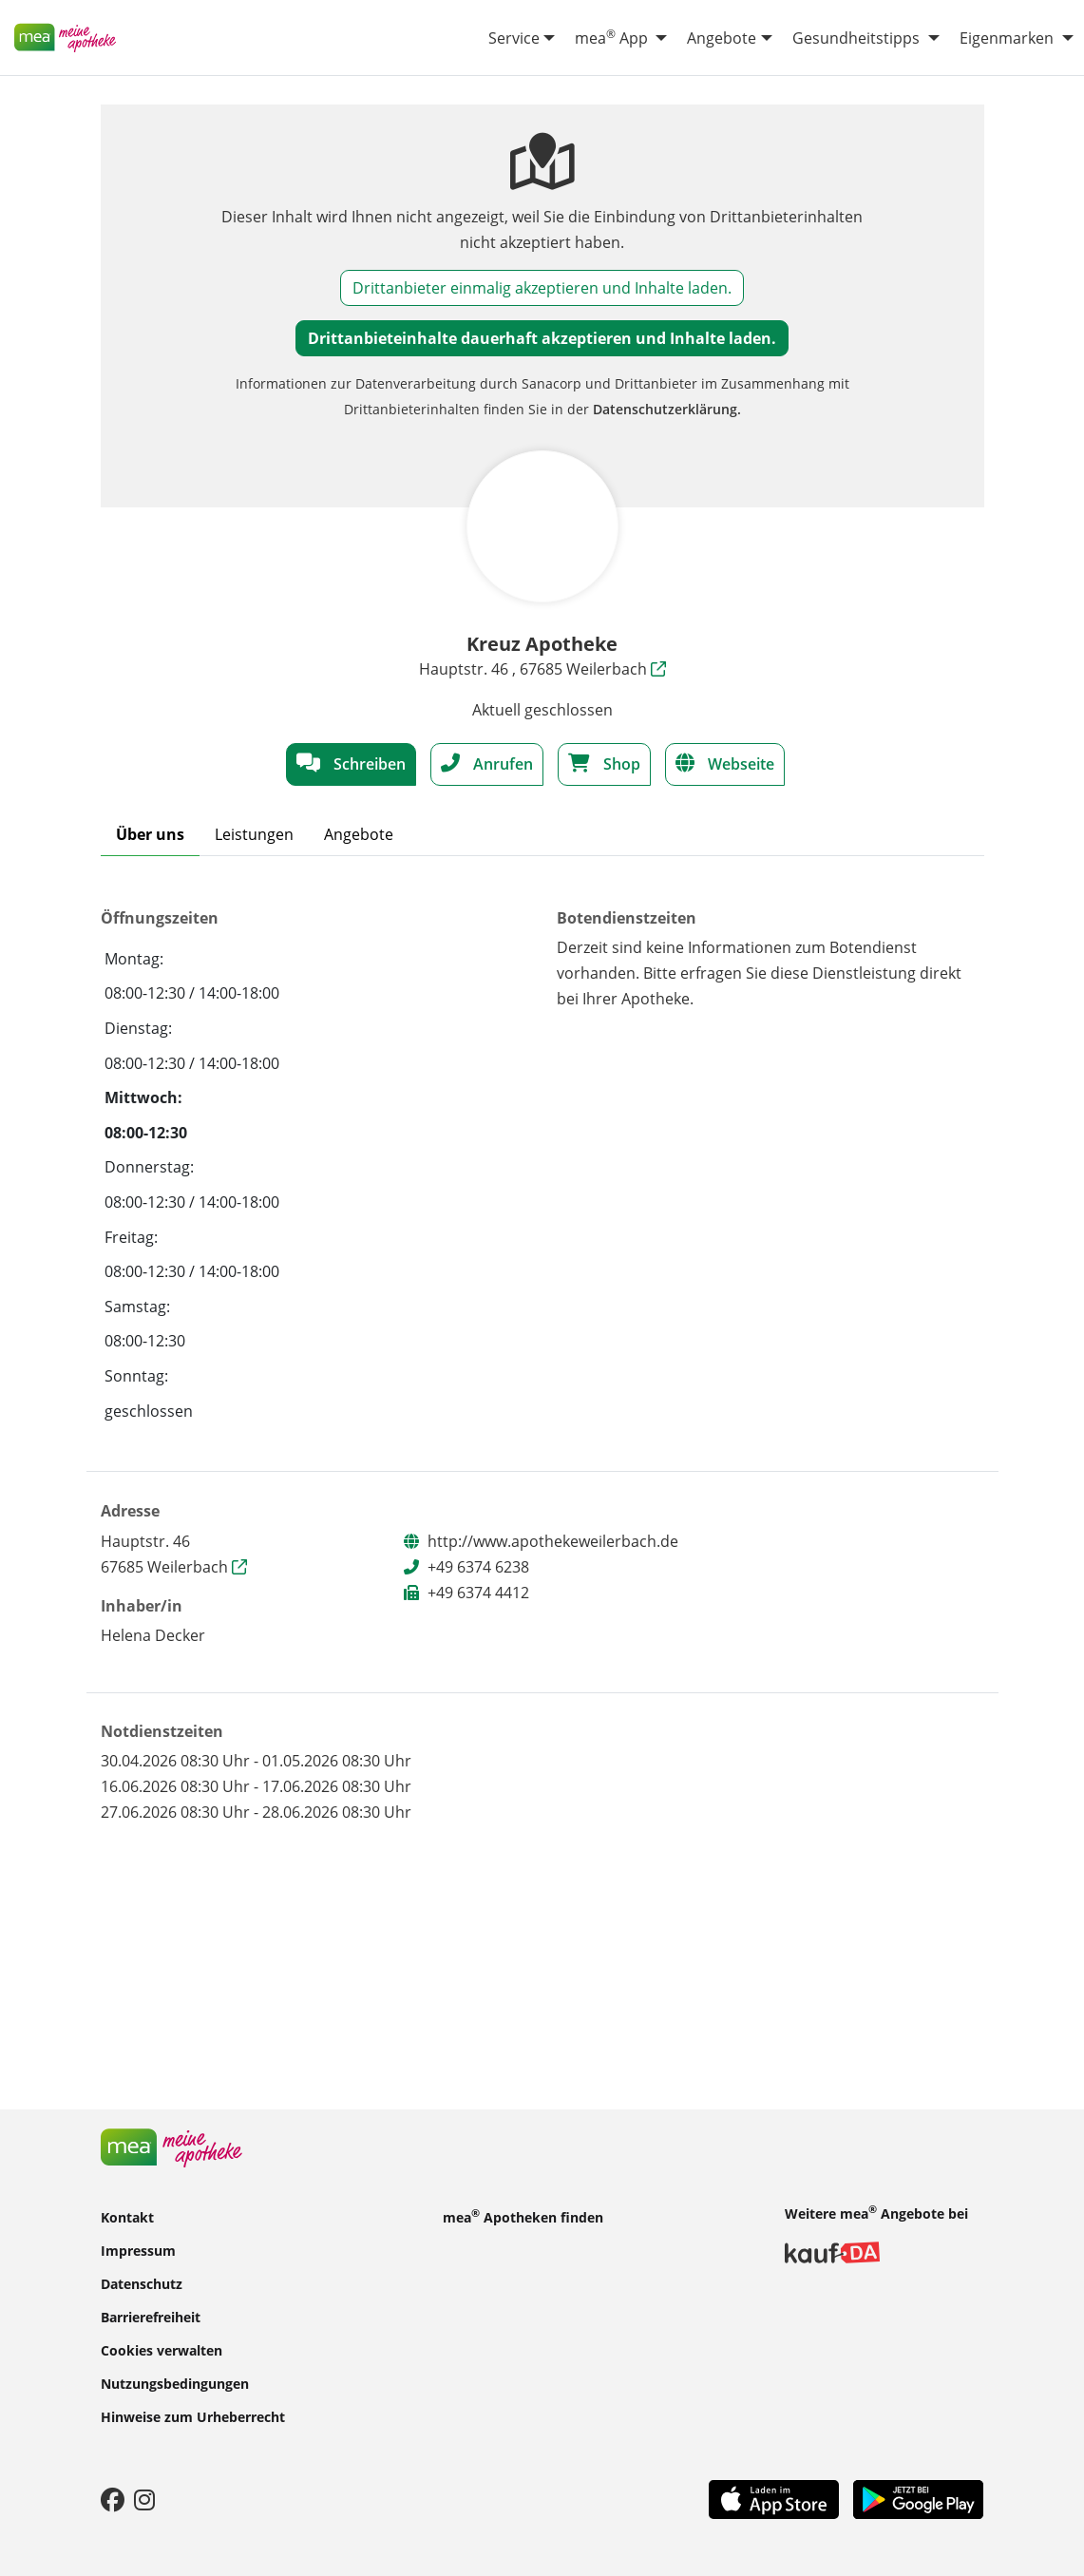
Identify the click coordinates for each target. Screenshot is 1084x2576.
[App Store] (774, 2498)
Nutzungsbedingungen (175, 2383)
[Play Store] (918, 2498)
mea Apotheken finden (523, 2215)
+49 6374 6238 (478, 1566)
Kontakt (127, 2216)
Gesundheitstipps (856, 38)
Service (514, 38)
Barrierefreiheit (150, 2316)
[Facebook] (112, 2499)
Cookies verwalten (161, 2349)
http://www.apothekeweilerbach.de (553, 1541)
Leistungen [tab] (254, 834)
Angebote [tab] (358, 834)
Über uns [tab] (150, 834)
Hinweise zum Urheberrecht (193, 2416)
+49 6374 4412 (478, 1592)
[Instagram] (144, 2499)
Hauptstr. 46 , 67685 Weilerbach (542, 668)
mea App (611, 37)
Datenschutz (141, 2283)
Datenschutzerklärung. (667, 409)
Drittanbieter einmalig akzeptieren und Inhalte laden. (542, 287)
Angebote (721, 38)
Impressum (138, 2250)
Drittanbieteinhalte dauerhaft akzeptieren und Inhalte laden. (542, 338)
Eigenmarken (1007, 38)
